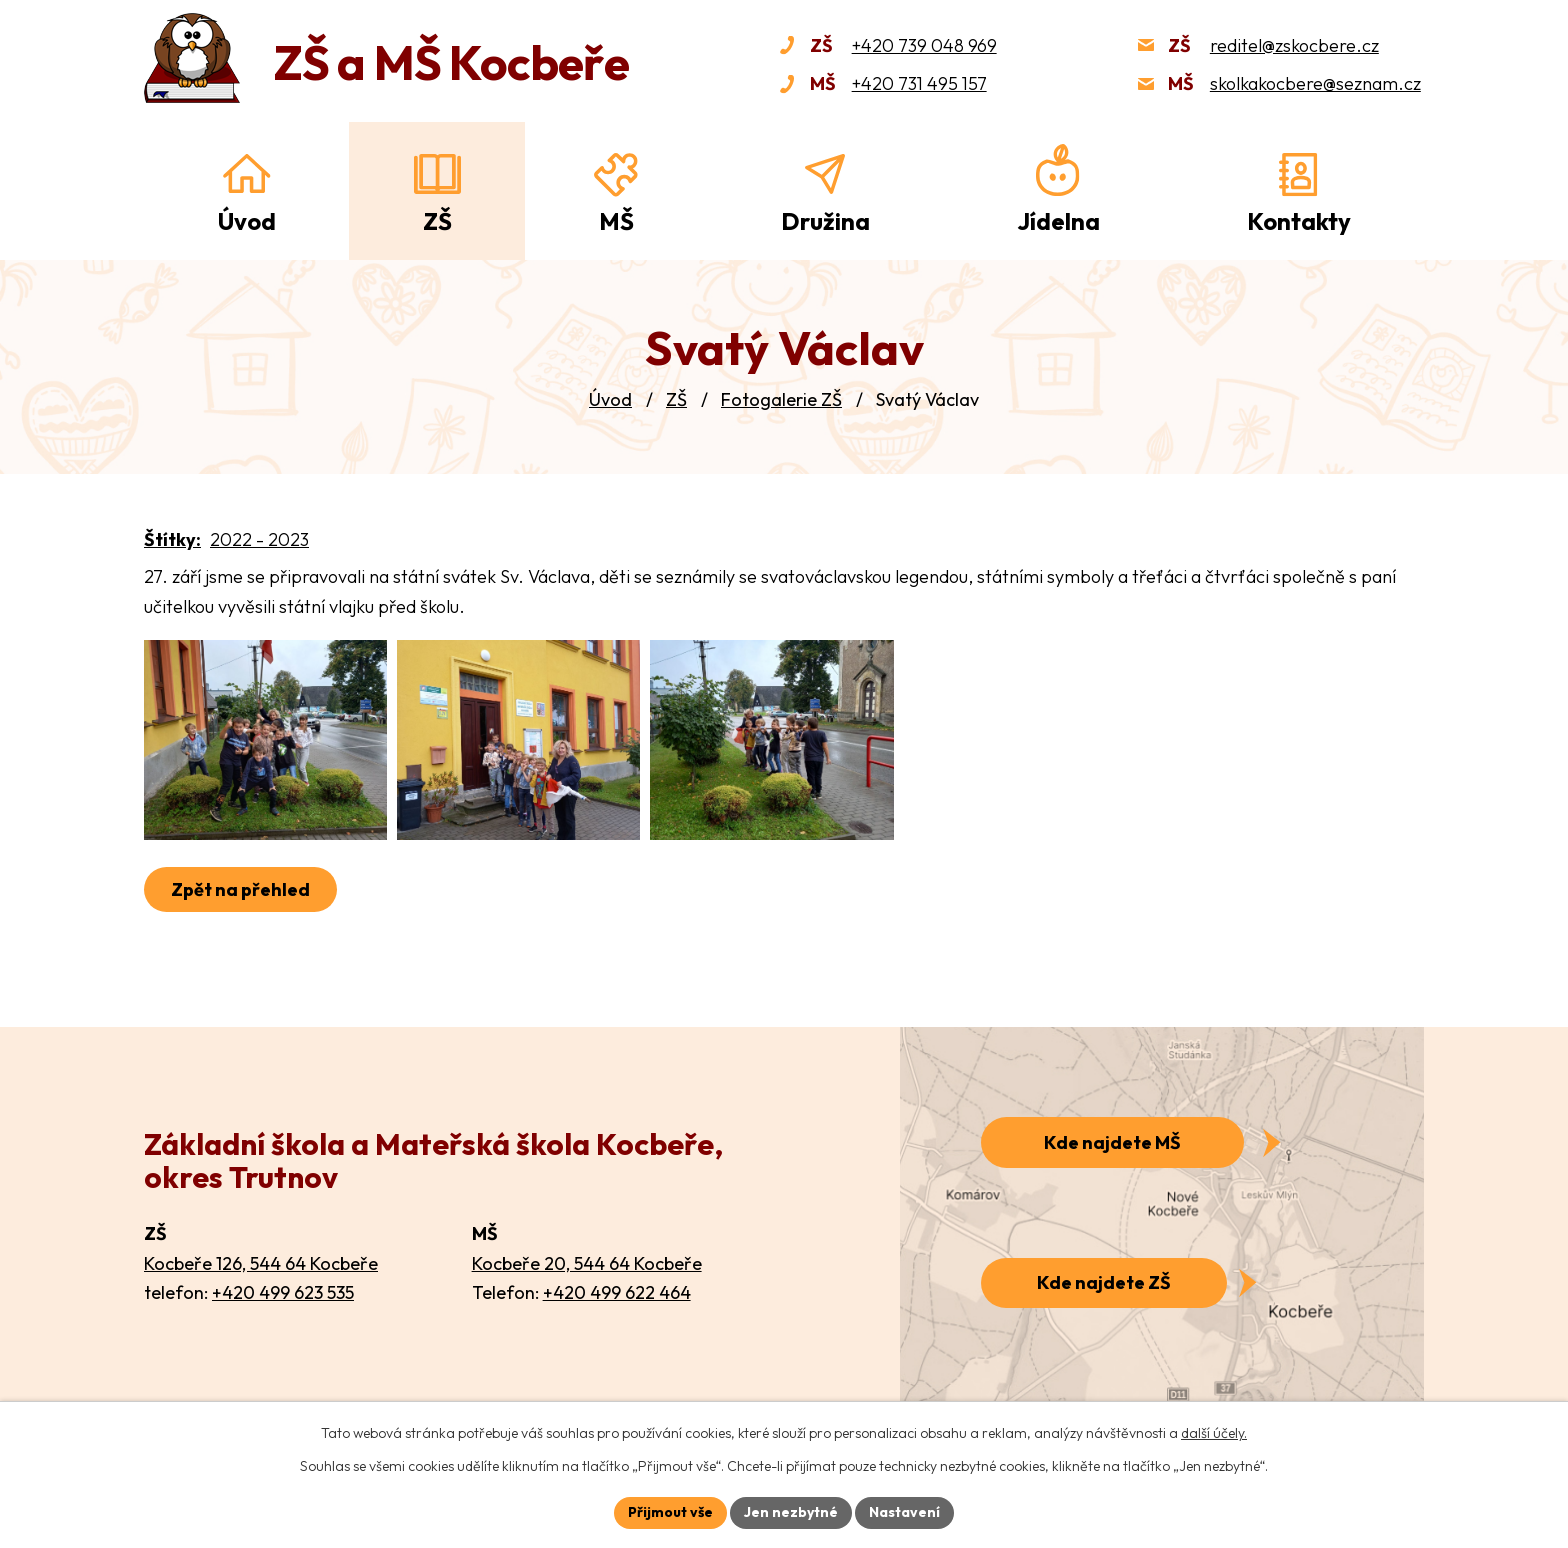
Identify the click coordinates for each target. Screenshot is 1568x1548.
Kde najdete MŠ (1112, 1142)
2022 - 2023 (259, 539)
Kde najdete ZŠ (1104, 1282)
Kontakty (1299, 221)
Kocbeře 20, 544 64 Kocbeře (587, 1263)
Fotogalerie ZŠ (781, 399)
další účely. (1214, 1433)
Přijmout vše (670, 1512)
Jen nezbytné (791, 1512)
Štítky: (172, 539)
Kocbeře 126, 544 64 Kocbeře (261, 1263)
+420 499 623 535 (283, 1292)
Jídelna (1058, 221)
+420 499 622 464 (617, 1292)
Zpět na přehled (240, 889)
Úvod (610, 399)
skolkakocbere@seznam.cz (1315, 83)
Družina (825, 221)
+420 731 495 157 (919, 83)
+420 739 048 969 (924, 45)
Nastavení (904, 1512)
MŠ (616, 221)
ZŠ (676, 399)
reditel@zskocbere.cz (1294, 45)
